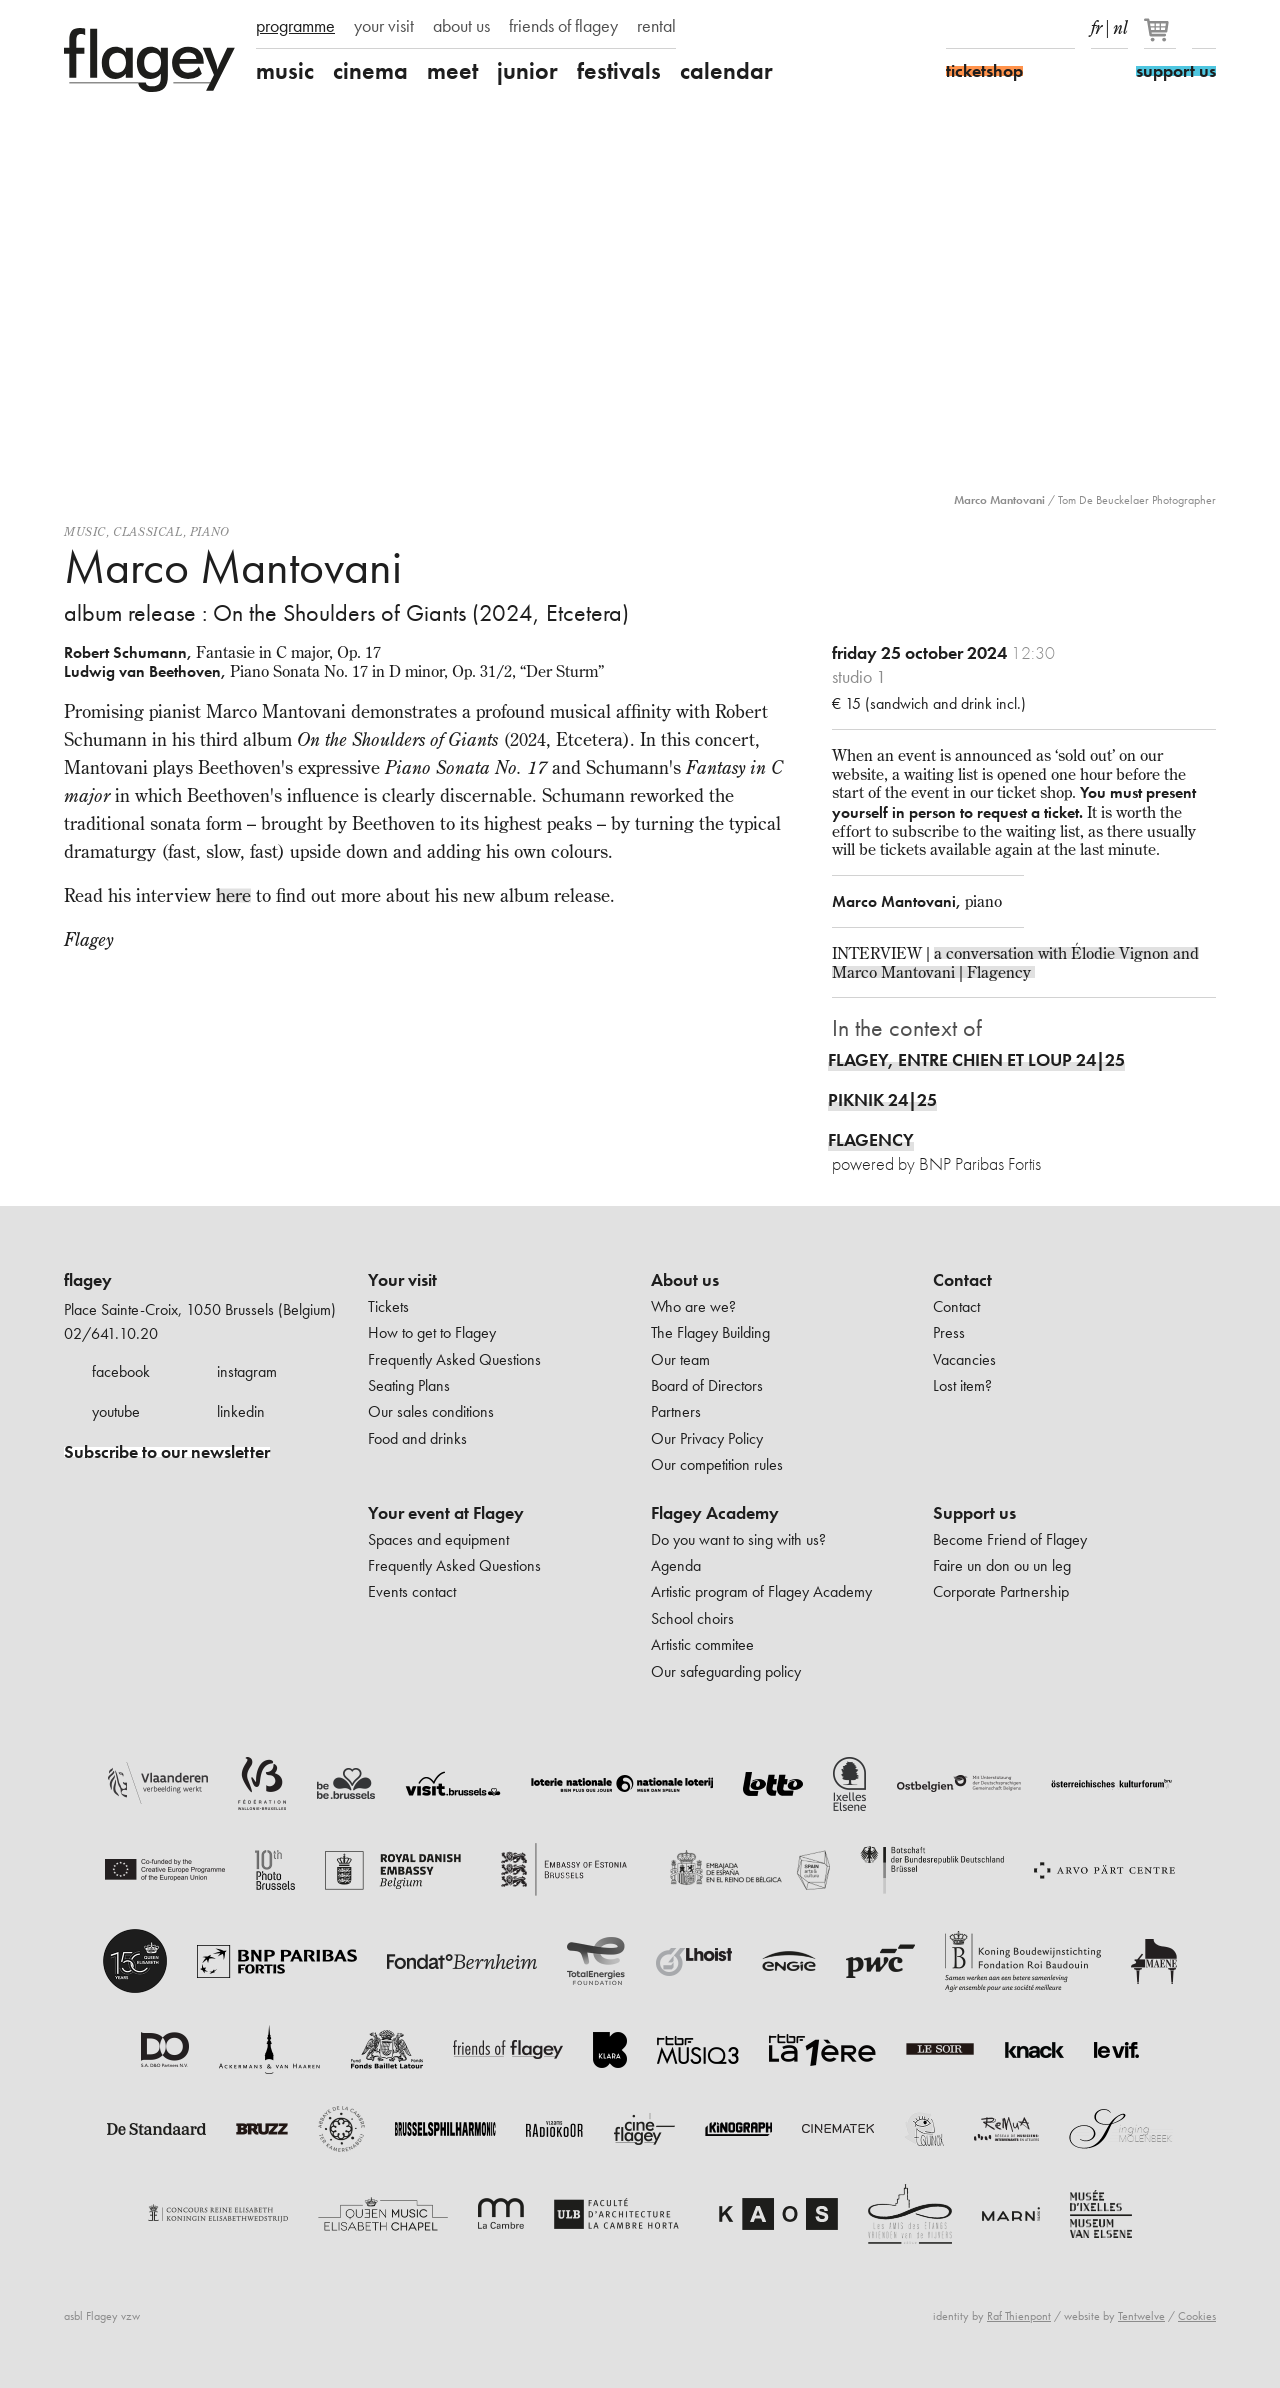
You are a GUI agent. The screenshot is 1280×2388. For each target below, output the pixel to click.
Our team (680, 1359)
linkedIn (1063, 28)
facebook (121, 1371)
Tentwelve (1141, 2316)
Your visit (402, 1280)
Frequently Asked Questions (454, 1359)
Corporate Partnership (1001, 1591)
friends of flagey (563, 26)
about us (461, 26)
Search (1204, 28)
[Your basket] (1161, 38)
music (285, 71)
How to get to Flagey (432, 1332)
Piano (210, 531)
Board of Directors (707, 1385)
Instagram (993, 28)
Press (949, 1332)
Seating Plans (409, 1385)
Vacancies (964, 1359)
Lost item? (962, 1385)
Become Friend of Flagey (1010, 1539)
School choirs (692, 1618)
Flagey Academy (715, 1513)
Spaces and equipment (438, 1539)
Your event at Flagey (446, 1513)
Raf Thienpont (1019, 2316)
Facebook (958, 28)
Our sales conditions (431, 1411)
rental (656, 26)
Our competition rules (717, 1464)
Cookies (1197, 2316)
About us (685, 1280)
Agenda (676, 1565)
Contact (962, 1280)
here (233, 895)
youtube (116, 1411)
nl (1120, 24)
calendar (726, 71)
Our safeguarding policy (726, 1671)
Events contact (412, 1591)
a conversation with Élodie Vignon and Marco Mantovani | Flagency (1015, 962)
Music (85, 531)
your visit (384, 26)
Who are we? (693, 1306)
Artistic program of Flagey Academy (761, 1591)
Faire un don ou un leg (1002, 1565)
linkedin (241, 1411)
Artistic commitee (702, 1644)
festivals (619, 71)
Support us (974, 1513)
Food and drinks (417, 1438)
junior (527, 71)
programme (295, 26)
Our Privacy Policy (707, 1438)
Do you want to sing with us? (738, 1539)
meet (452, 71)
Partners (676, 1411)
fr (1096, 24)
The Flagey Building (710, 1332)
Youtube (1028, 28)
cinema (370, 71)
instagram (247, 1371)
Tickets (388, 1306)
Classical (147, 531)
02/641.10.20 (111, 1333)
